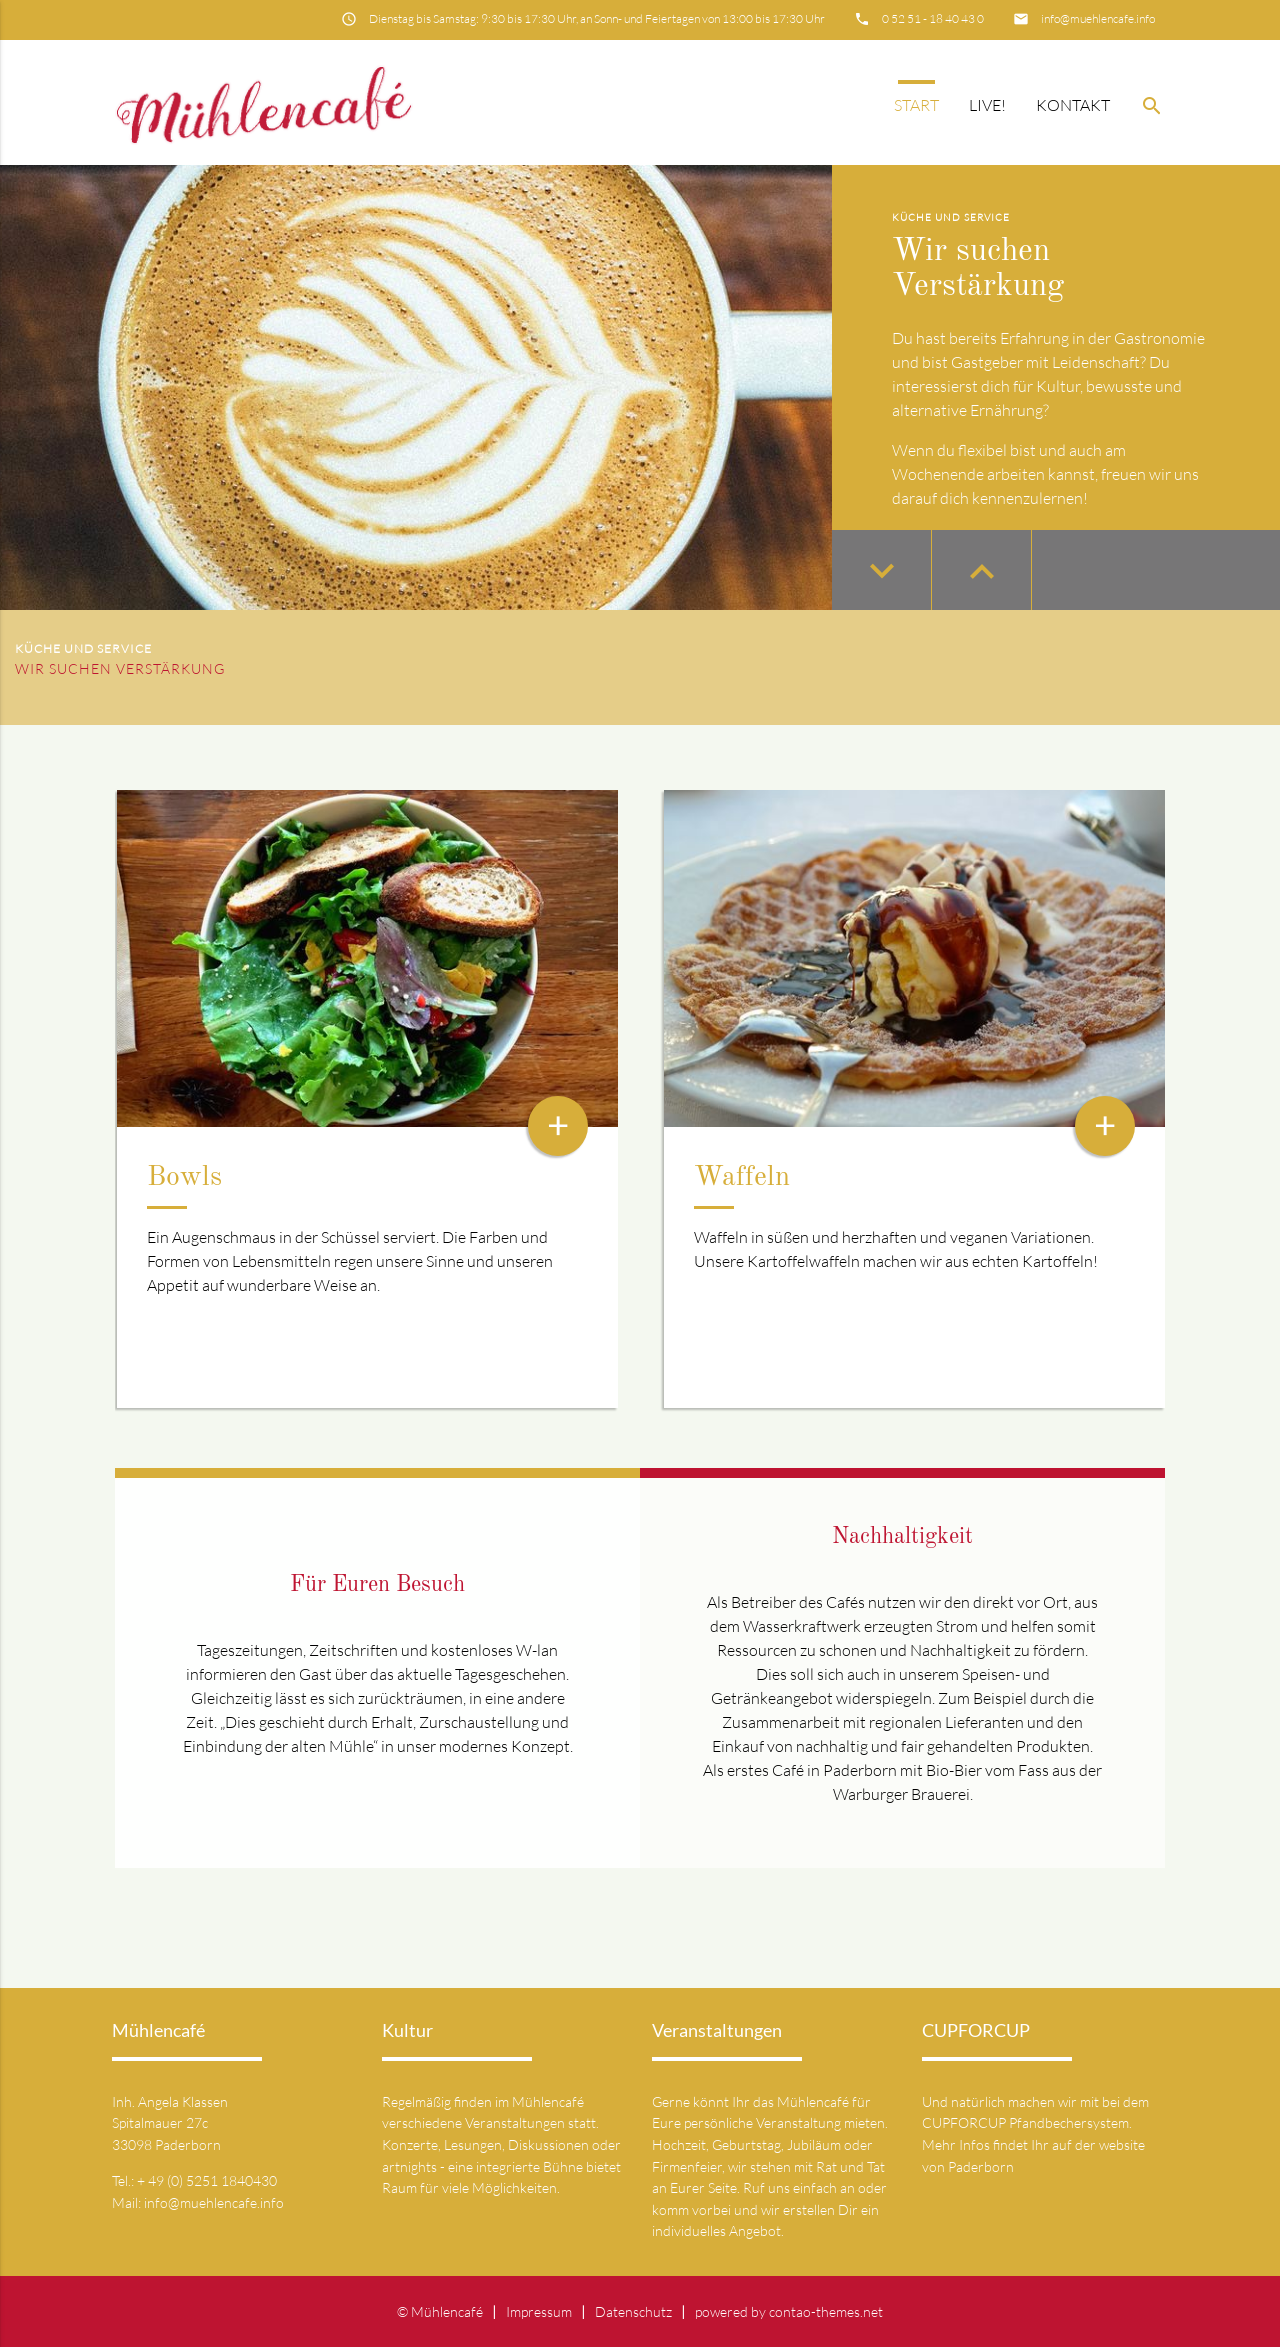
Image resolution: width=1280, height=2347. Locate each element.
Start (916, 105)
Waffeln (742, 1178)
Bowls (184, 1178)
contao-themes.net (826, 2311)
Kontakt (1073, 105)
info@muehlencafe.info (1098, 18)
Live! (987, 105)
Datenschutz (633, 2311)
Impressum (539, 2311)
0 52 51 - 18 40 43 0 (933, 18)
